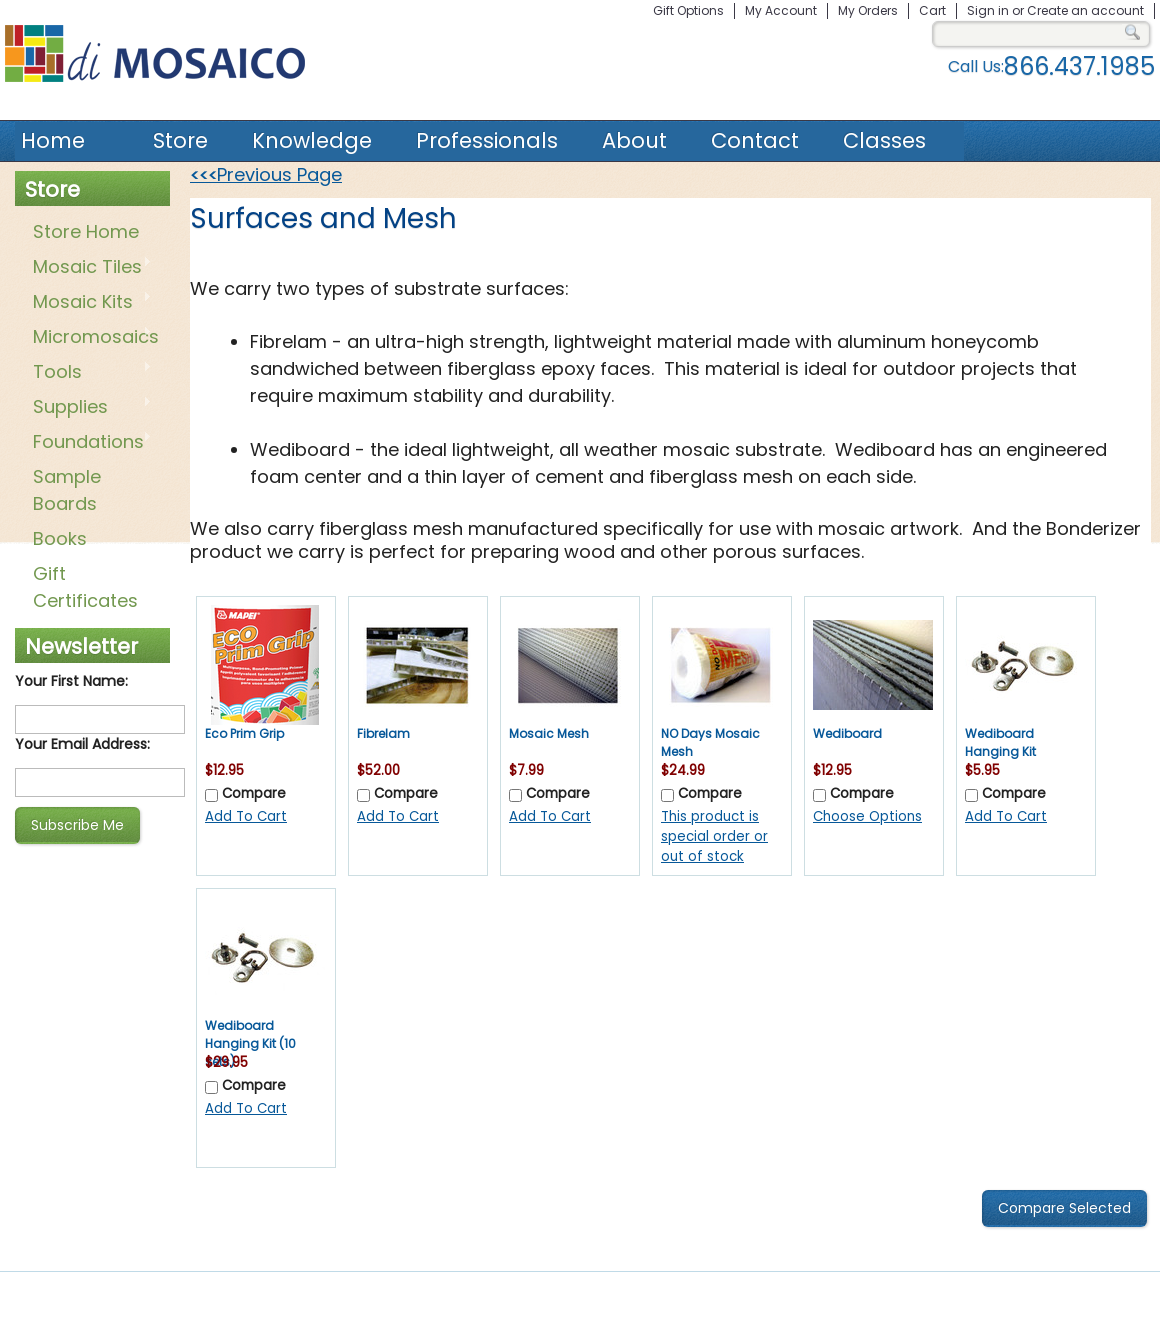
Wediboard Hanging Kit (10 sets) (250, 1043)
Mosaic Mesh (549, 733)
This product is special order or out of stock (714, 836)
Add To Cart (246, 816)
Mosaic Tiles (88, 268)
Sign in (988, 10)
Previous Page (266, 174)
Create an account (1085, 10)
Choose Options (867, 816)
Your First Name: (71, 681)
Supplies (88, 408)
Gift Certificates (85, 587)
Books (60, 538)
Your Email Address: (82, 744)
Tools (88, 373)
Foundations (88, 443)
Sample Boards (67, 490)
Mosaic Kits (88, 303)
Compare (254, 793)
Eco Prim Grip (244, 733)
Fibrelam (383, 733)
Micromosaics (92, 338)
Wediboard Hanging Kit (1000, 742)
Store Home (86, 231)
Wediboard (847, 733)
